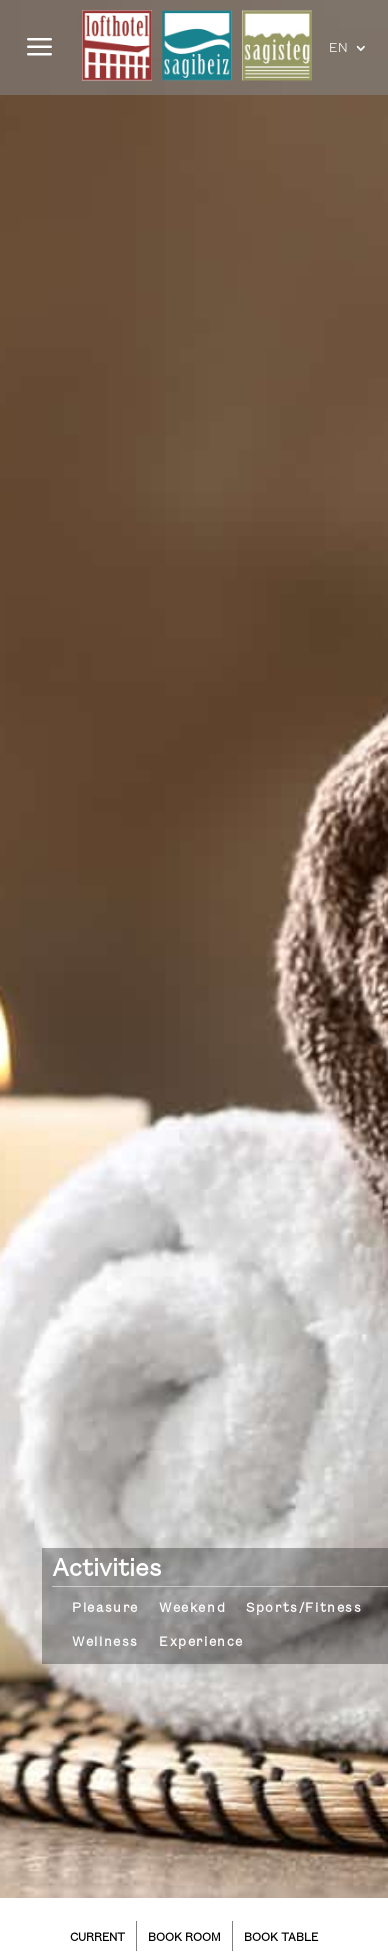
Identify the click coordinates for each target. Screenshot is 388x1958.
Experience (201, 1642)
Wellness (105, 1642)
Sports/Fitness (304, 1608)
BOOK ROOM (184, 1938)
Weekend (192, 1608)
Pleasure (105, 1608)
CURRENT (97, 1938)
